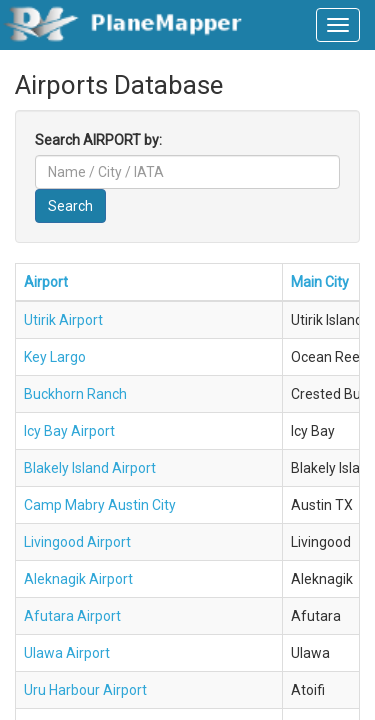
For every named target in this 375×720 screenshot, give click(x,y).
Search (70, 206)
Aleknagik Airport (78, 579)
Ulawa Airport (67, 653)
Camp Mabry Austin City (100, 505)
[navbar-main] (338, 25)
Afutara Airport (72, 616)
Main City (320, 282)
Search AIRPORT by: (98, 140)
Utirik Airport (63, 320)
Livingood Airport (77, 542)
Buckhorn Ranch (75, 394)
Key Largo (55, 357)
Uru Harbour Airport (85, 690)
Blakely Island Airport (90, 468)
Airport (46, 282)
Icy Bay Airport (69, 431)
